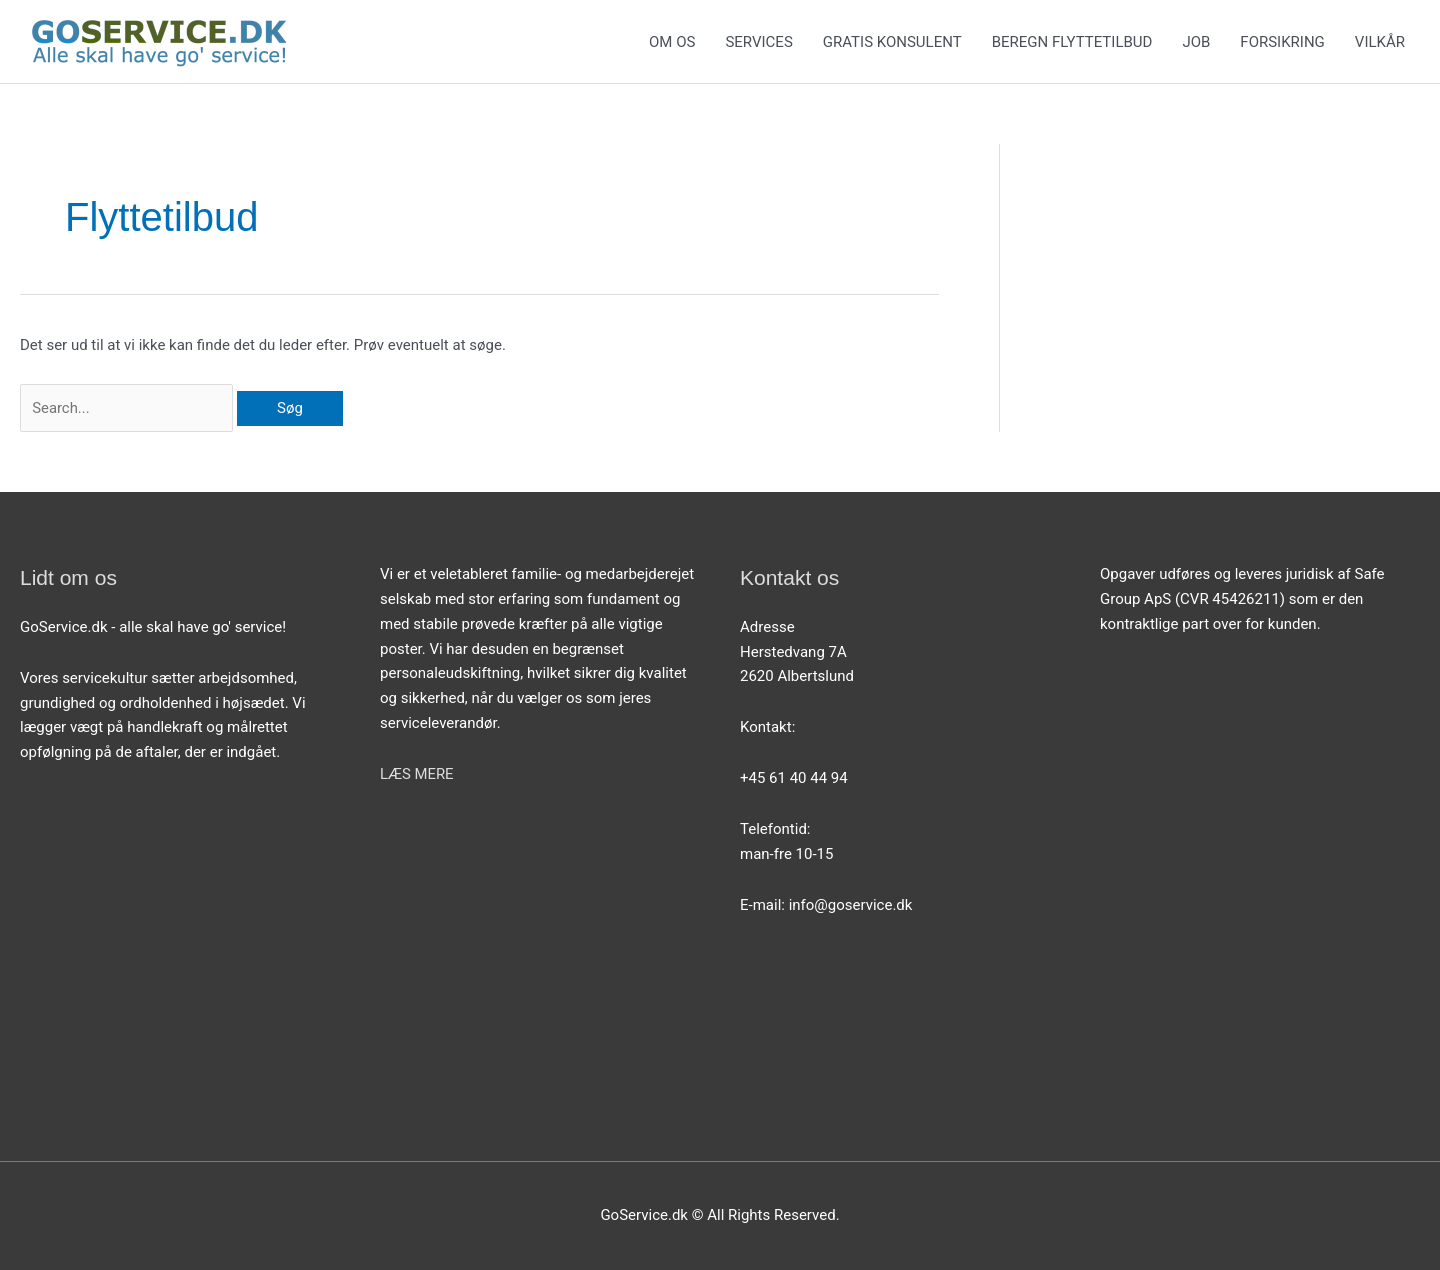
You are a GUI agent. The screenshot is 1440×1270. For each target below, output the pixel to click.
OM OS (672, 42)
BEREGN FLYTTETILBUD (1072, 42)
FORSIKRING (1282, 42)
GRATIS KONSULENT (892, 42)
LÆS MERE (417, 774)
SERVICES (758, 42)
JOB (1196, 42)
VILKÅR (1380, 42)
